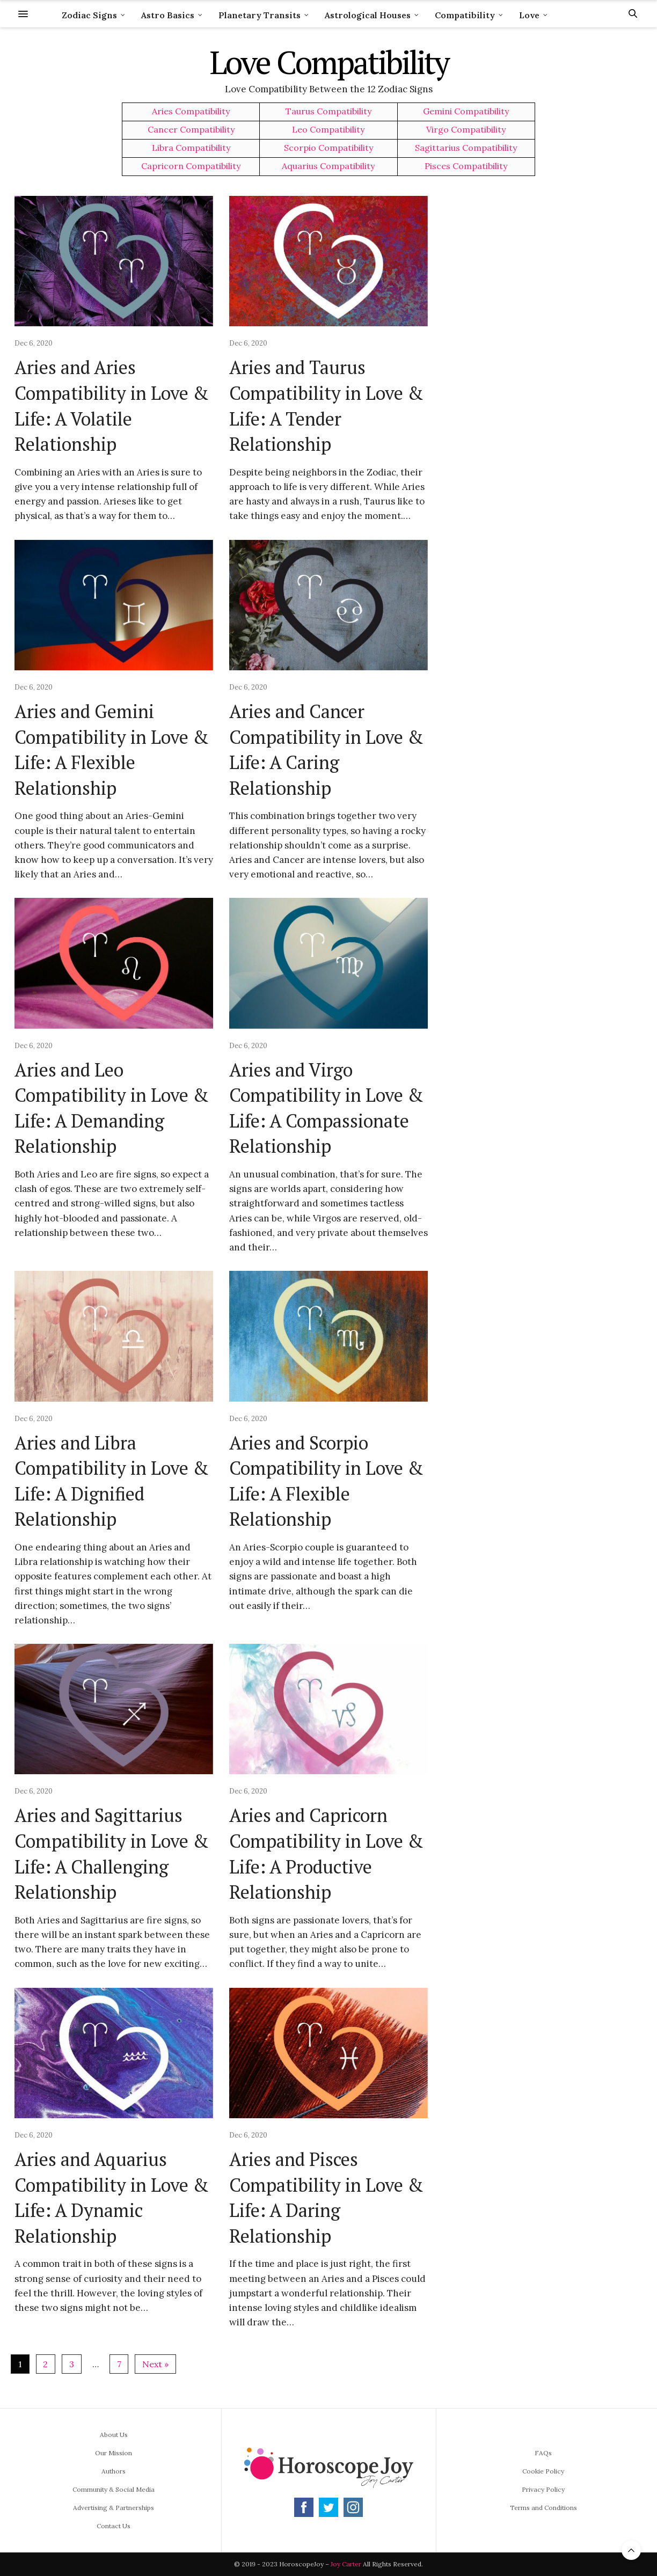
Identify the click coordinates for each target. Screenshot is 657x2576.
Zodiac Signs (89, 15)
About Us (114, 2435)
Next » (155, 2364)
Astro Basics (167, 15)
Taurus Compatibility (328, 111)
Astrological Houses (368, 15)
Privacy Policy (543, 2489)
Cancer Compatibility (191, 130)
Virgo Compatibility (466, 130)
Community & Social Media (113, 2489)
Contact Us (113, 2526)
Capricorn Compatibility (190, 166)
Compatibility (465, 15)
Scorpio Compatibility (328, 148)
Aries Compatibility (191, 111)
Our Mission (113, 2453)
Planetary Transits (259, 15)
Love (529, 15)
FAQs (543, 2453)
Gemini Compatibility (466, 111)
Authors (113, 2471)
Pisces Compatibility (466, 166)
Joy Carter (346, 2564)
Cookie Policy (543, 2471)
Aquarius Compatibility (328, 166)
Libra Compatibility (191, 148)
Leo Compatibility (328, 130)
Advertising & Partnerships (113, 2508)
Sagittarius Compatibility (466, 148)
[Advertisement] (551, 357)
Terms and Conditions (543, 2508)
